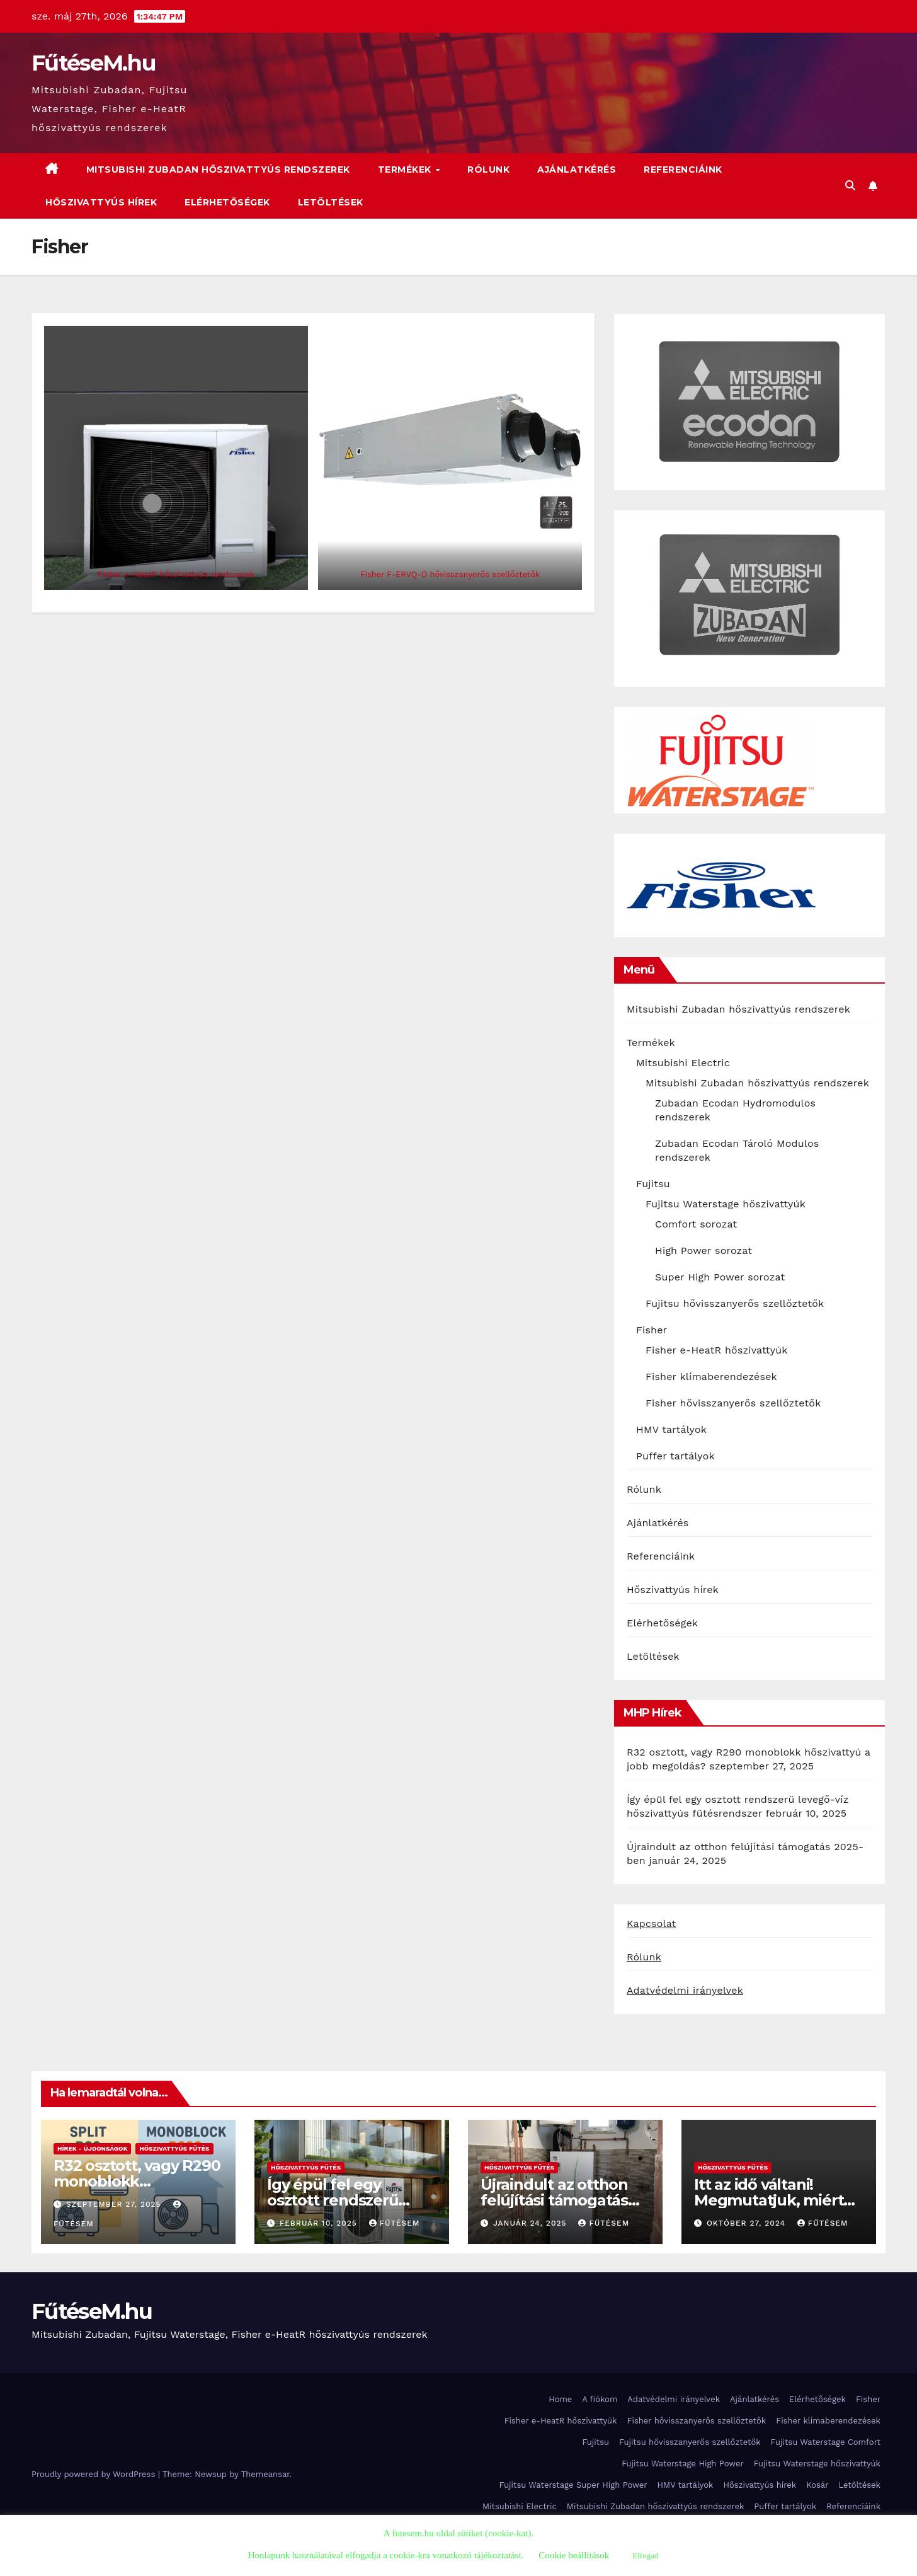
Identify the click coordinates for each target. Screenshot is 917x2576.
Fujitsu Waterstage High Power (683, 2463)
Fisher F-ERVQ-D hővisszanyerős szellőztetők (450, 574)
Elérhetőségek (227, 202)
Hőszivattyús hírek (101, 202)
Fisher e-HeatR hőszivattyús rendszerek (176, 574)
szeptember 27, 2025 (115, 2204)
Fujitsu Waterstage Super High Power (573, 2485)
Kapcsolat (651, 1923)
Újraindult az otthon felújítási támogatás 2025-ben (554, 2200)
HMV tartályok (671, 1429)
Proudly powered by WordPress (94, 2474)
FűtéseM (394, 2223)
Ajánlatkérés (576, 169)
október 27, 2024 (748, 2223)
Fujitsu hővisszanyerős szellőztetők (735, 1303)
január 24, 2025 (531, 2223)
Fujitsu (653, 1184)
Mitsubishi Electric (683, 1063)
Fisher (651, 1330)
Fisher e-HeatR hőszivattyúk (717, 1350)
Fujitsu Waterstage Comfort (825, 2442)
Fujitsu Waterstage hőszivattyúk (726, 1204)
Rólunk (488, 169)
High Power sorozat (703, 1250)
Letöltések (330, 202)
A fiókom (599, 2399)
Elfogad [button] (645, 2555)
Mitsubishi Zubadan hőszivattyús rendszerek (218, 169)
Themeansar (265, 2474)
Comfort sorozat (696, 1224)
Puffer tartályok (675, 1456)
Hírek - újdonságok (92, 2148)
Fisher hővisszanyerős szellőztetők (733, 1403)
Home (560, 2399)
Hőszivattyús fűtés (174, 2148)
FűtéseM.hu (93, 62)
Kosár (817, 2485)
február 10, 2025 (320, 2223)
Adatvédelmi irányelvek (685, 1990)
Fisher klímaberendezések (711, 1377)
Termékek (406, 169)
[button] (850, 186)
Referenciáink (683, 169)
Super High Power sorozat (720, 1277)
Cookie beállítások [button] (573, 2555)
